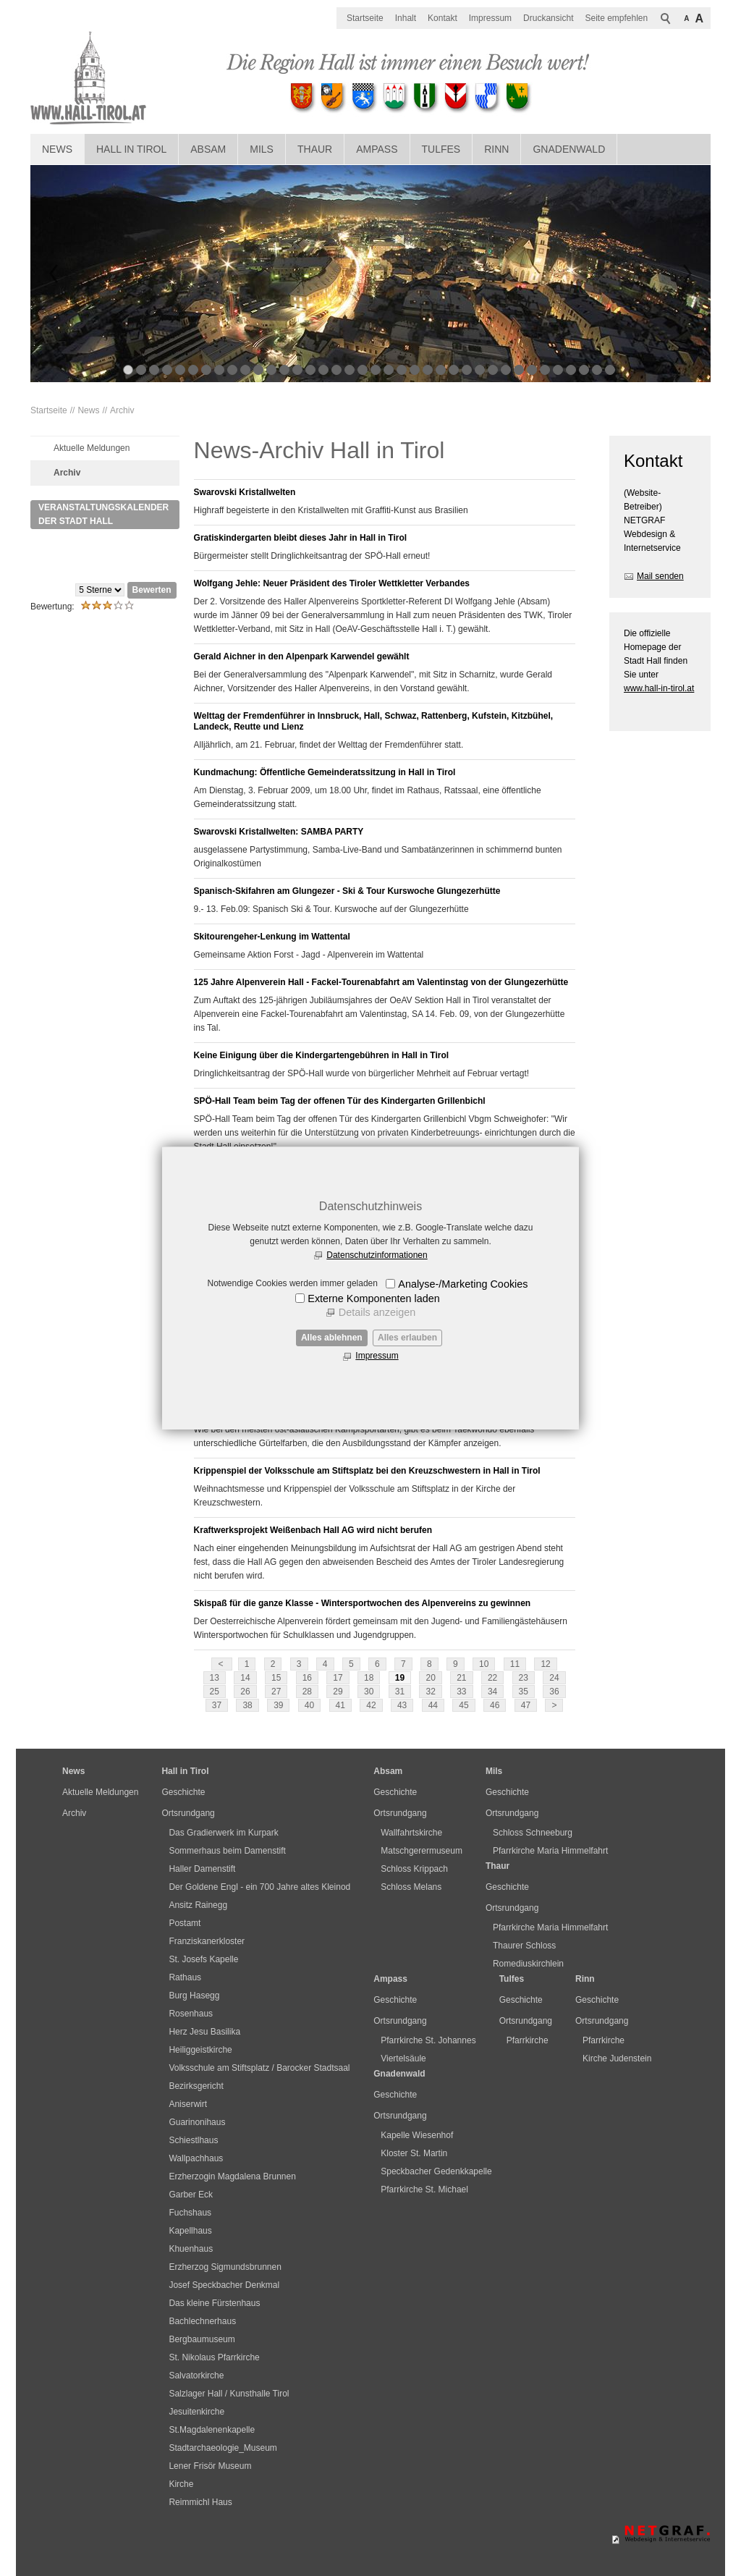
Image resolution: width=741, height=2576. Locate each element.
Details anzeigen (377, 1312)
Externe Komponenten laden (373, 1298)
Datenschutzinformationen (376, 1255)
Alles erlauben (407, 1338)
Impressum (376, 1356)
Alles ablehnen (332, 1338)
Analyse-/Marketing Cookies (463, 1284)
